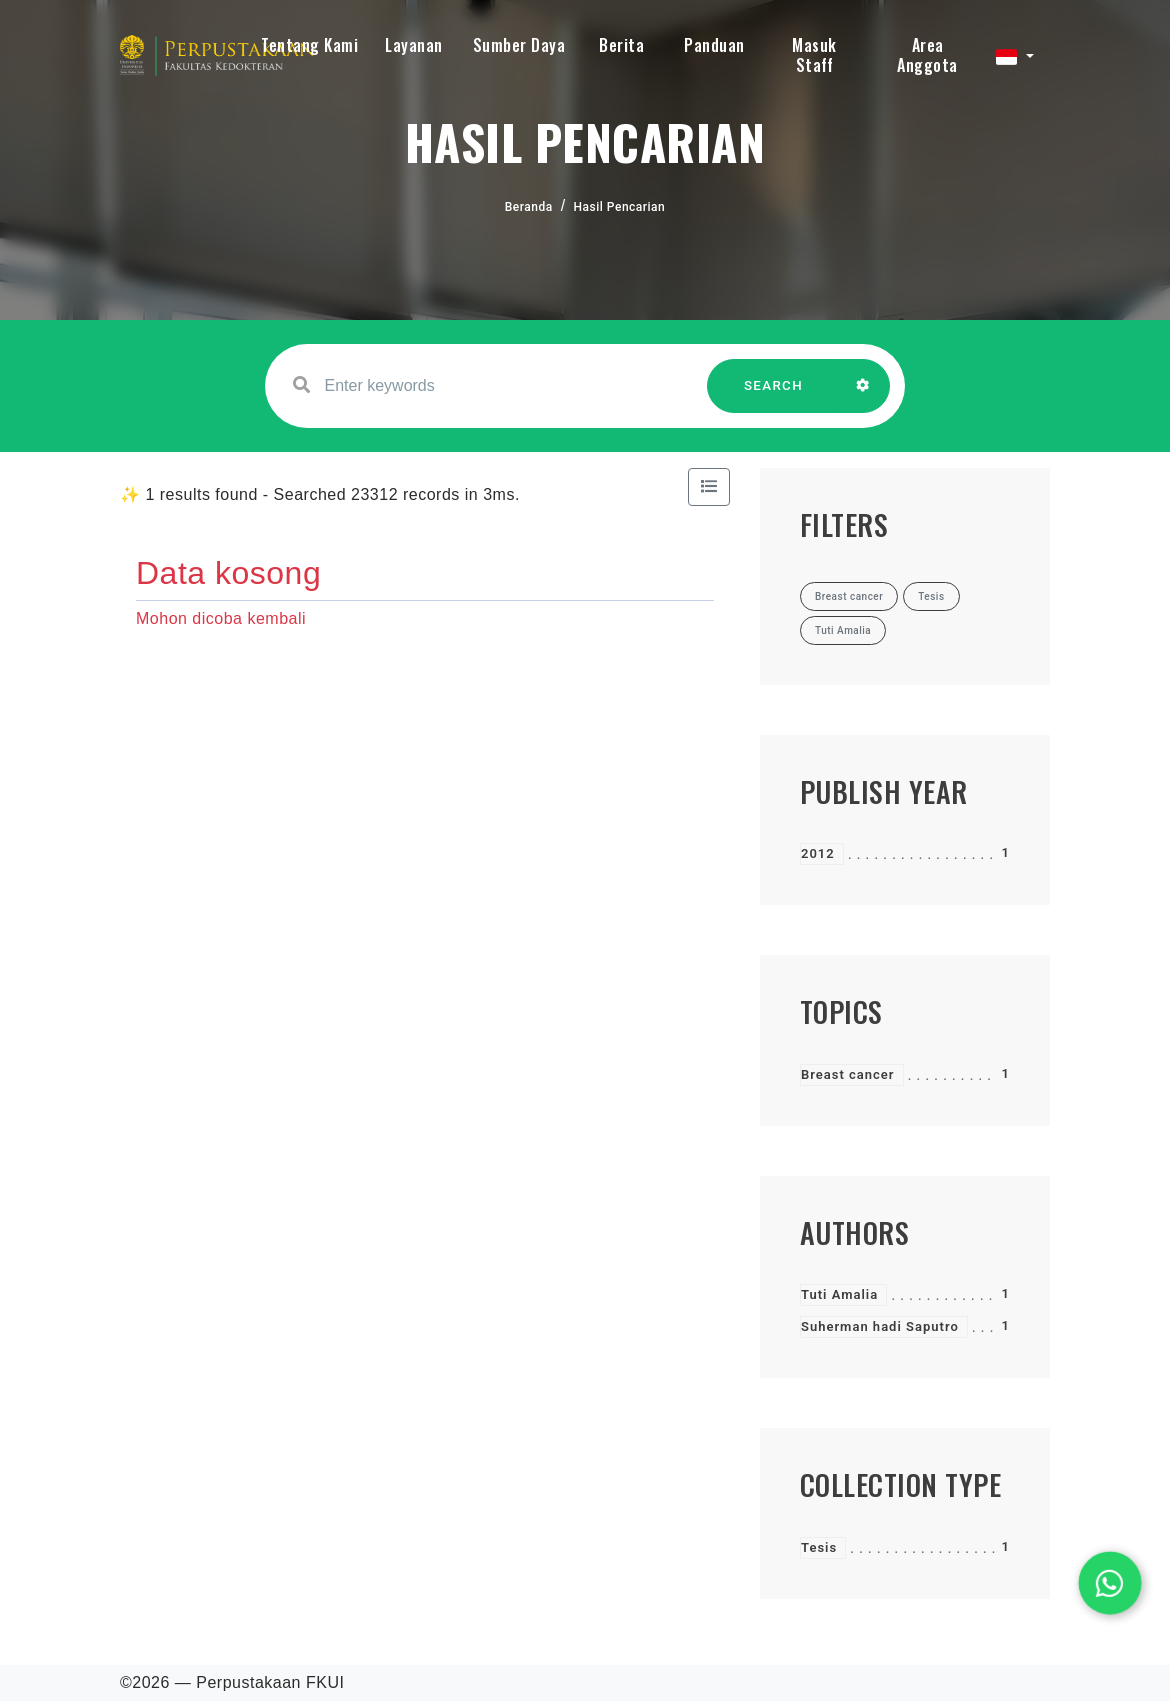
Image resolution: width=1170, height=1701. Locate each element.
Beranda (529, 207)
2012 (818, 853)
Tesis (819, 1547)
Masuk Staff (814, 55)
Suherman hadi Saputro (880, 1326)
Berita (621, 45)
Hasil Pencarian (620, 207)
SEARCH (774, 395)
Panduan (714, 45)
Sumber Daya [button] (519, 45)
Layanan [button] (414, 45)
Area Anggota (927, 55)
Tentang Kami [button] (309, 45)
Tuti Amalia (839, 1294)
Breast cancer (848, 1074)
